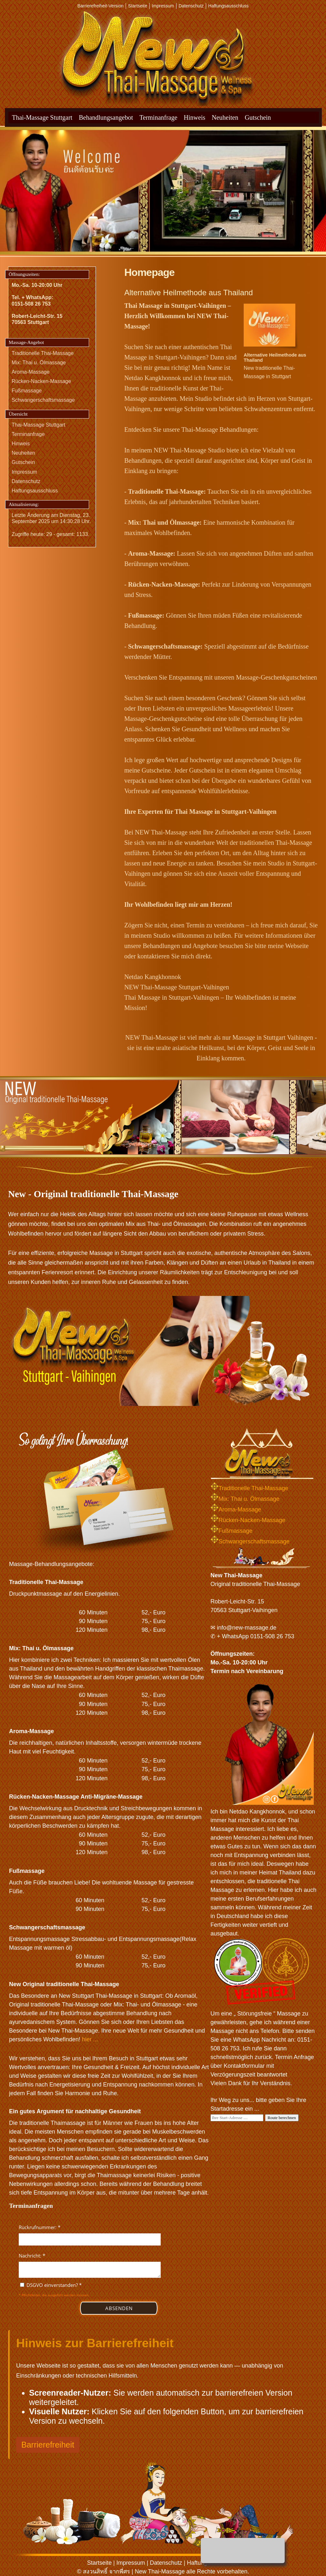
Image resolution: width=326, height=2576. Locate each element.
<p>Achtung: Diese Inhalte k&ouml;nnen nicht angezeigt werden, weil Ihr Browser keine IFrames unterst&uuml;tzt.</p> (89, 2271)
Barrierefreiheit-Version (100, 5)
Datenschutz (191, 5)
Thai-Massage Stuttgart (42, 117)
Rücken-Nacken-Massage (41, 381)
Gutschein (258, 117)
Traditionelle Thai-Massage (43, 353)
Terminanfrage (158, 117)
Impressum (163, 5)
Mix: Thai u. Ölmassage (39, 362)
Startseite (137, 5)
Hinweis (194, 117)
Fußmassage (27, 390)
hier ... (90, 2039)
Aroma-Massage (30, 372)
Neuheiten (225, 117)
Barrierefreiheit (47, 2444)
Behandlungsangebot (106, 117)
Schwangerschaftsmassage (43, 400)
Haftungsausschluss (228, 5)
